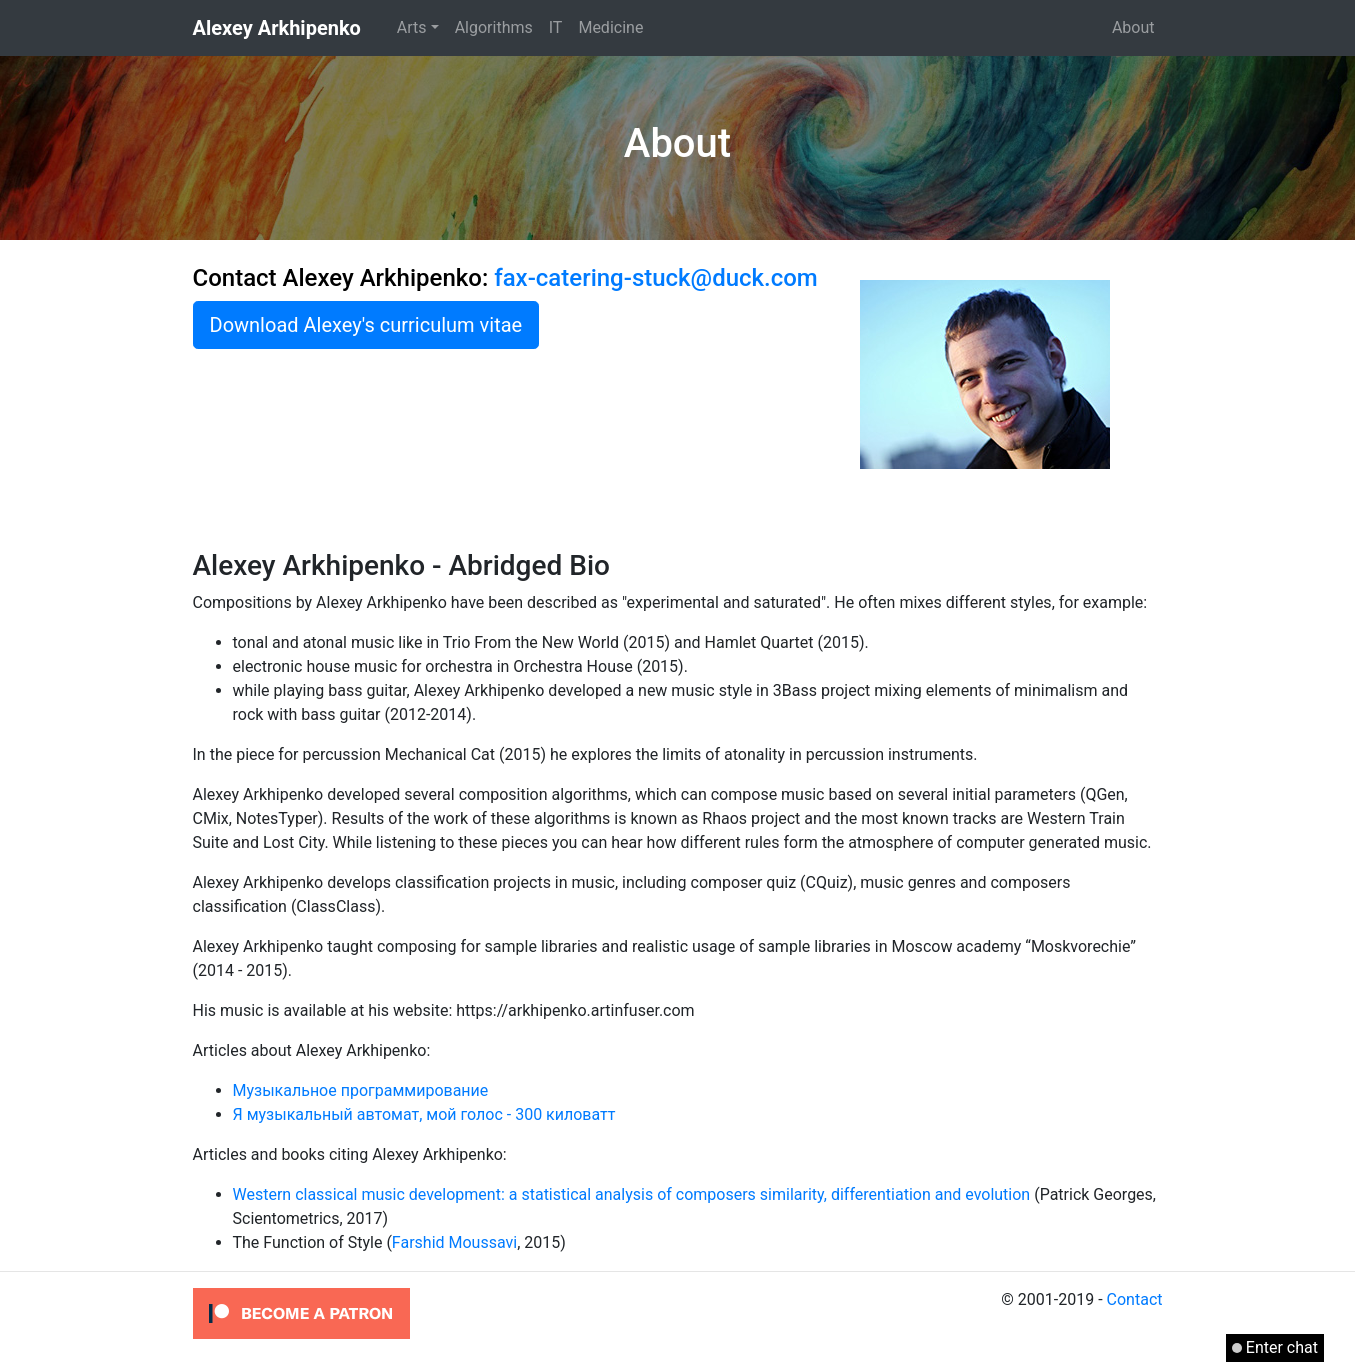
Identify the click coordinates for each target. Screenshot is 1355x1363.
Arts (412, 27)
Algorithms (494, 27)
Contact (1135, 1299)
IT (556, 27)
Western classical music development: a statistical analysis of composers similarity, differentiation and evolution (632, 1194)
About (1133, 27)
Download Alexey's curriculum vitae (366, 325)
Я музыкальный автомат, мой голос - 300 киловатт (424, 1114)
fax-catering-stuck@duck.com (656, 278)
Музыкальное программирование (361, 1090)
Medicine (610, 27)
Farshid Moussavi (454, 1242)
